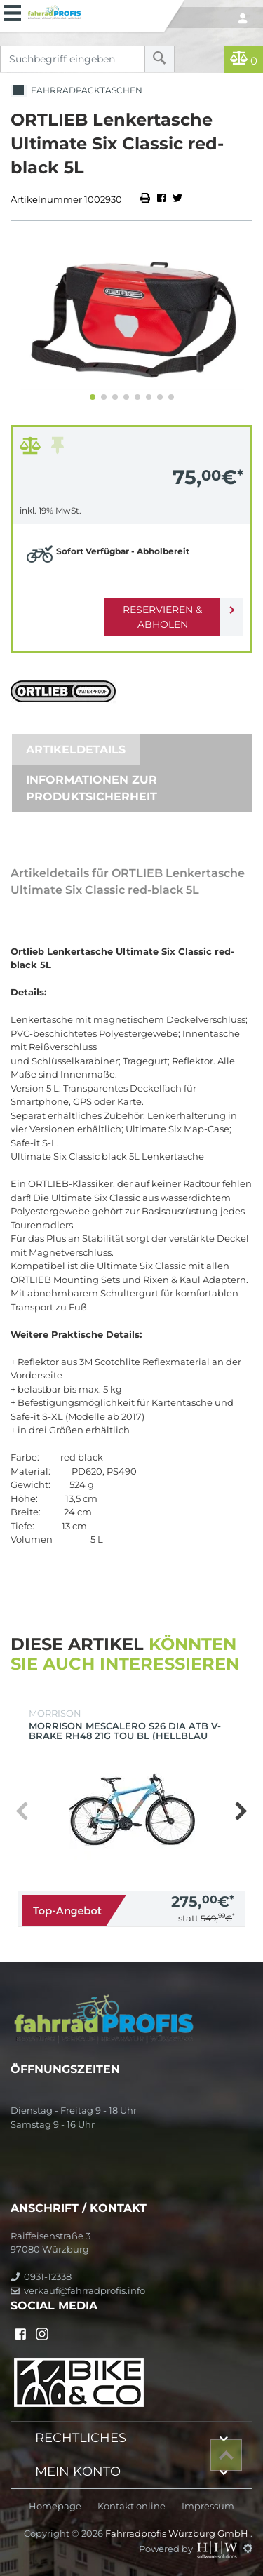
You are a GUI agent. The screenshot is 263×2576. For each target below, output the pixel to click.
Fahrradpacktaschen (76, 91)
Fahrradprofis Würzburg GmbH (177, 2533)
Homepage (55, 2506)
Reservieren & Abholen (162, 617)
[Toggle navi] (12, 11)
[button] (92, 397)
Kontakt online (131, 2506)
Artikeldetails (76, 749)
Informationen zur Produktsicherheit (91, 788)
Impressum (208, 2506)
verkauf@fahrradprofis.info (78, 2290)
